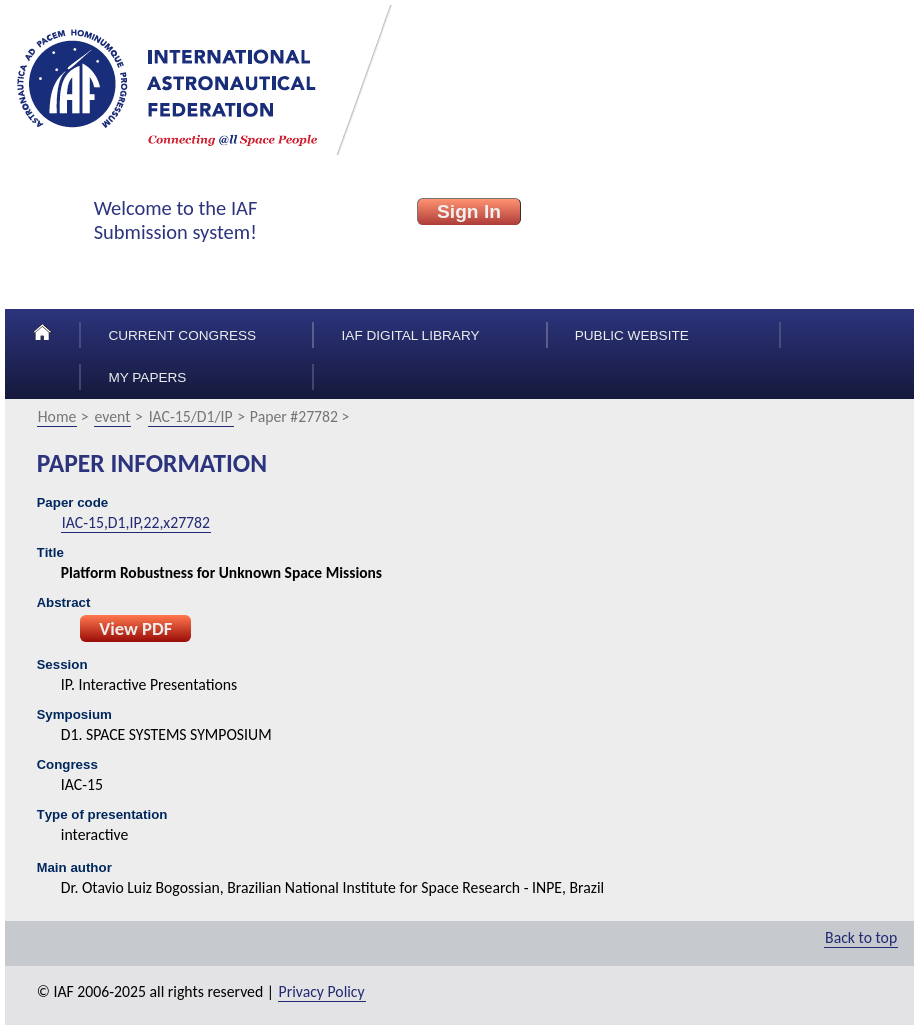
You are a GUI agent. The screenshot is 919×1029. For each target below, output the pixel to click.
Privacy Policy (322, 991)
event (113, 416)
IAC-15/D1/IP (191, 416)
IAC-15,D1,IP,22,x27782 (136, 522)
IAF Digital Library (411, 335)
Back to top (861, 937)
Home (57, 416)
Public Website (632, 335)
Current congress (182, 335)
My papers (147, 377)
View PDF (135, 628)
